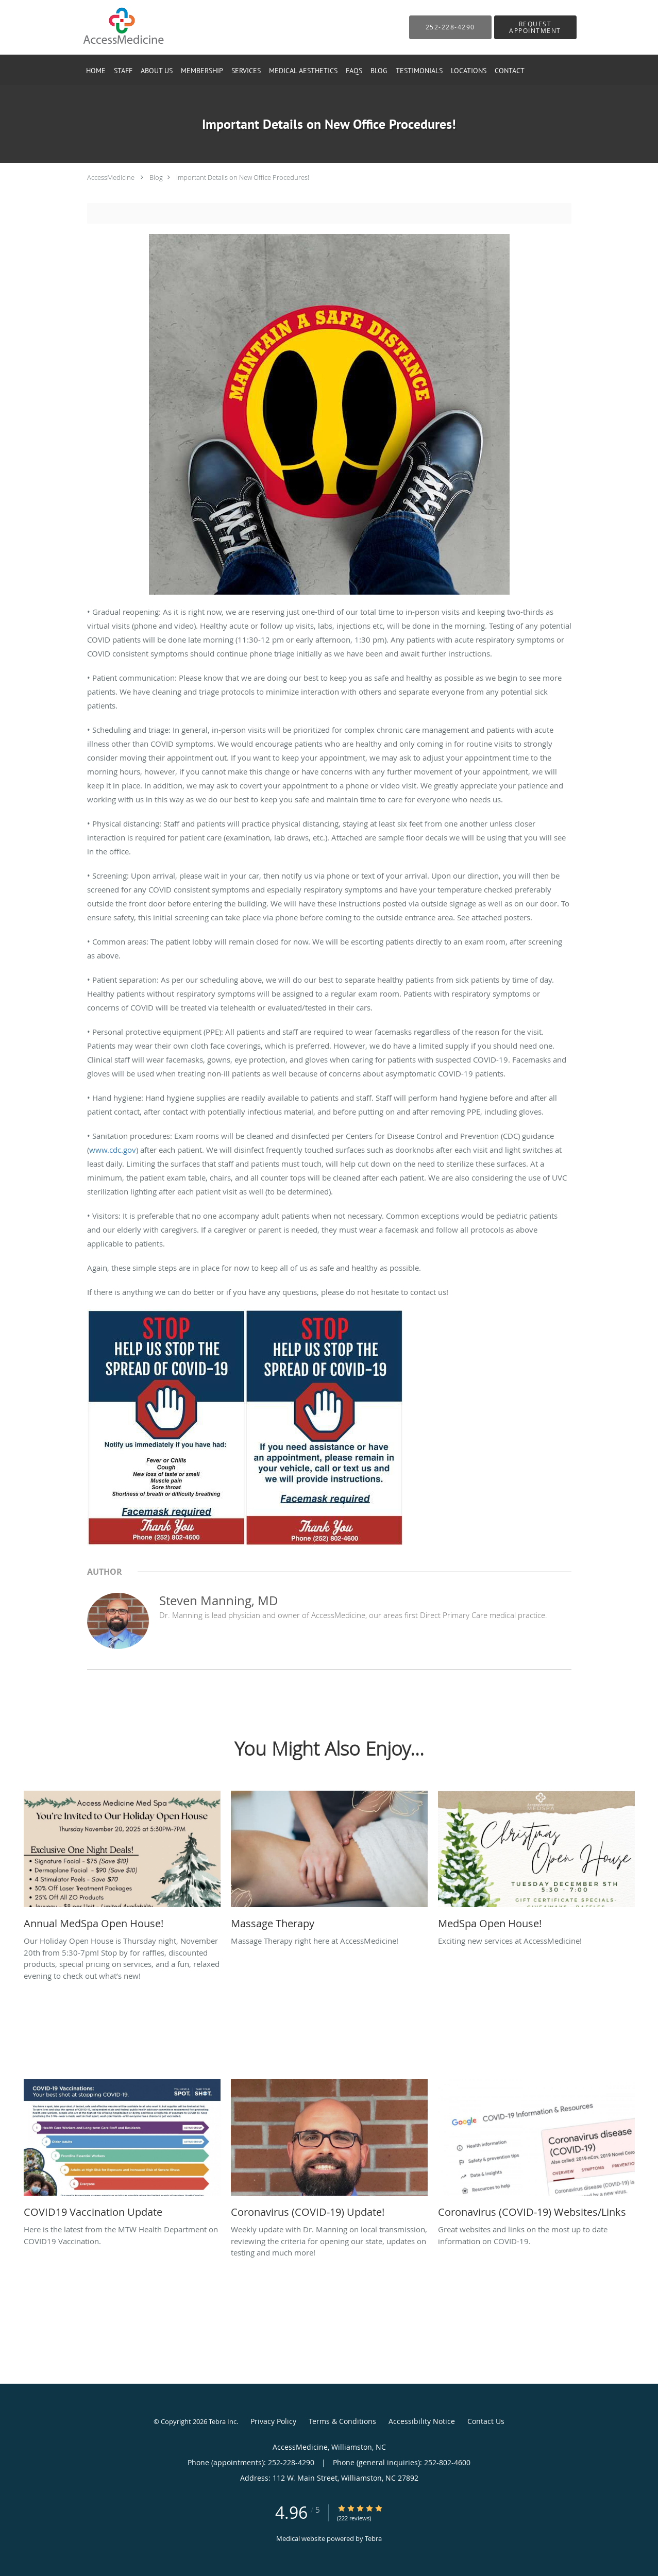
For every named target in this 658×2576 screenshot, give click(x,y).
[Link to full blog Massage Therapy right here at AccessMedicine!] (329, 1863)
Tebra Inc (223, 2421)
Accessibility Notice (422, 2421)
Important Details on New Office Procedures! (242, 177)
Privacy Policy (273, 2421)
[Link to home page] (107, 27)
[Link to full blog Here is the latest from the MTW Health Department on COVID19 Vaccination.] (122, 2151)
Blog (156, 177)
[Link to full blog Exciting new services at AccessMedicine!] (536, 1863)
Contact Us (485, 2421)
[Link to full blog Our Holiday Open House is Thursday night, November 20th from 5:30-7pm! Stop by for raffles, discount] (122, 1863)
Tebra (373, 2538)
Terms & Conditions (342, 2421)
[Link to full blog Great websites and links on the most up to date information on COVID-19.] (536, 2151)
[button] (535, 27)
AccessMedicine (110, 177)
